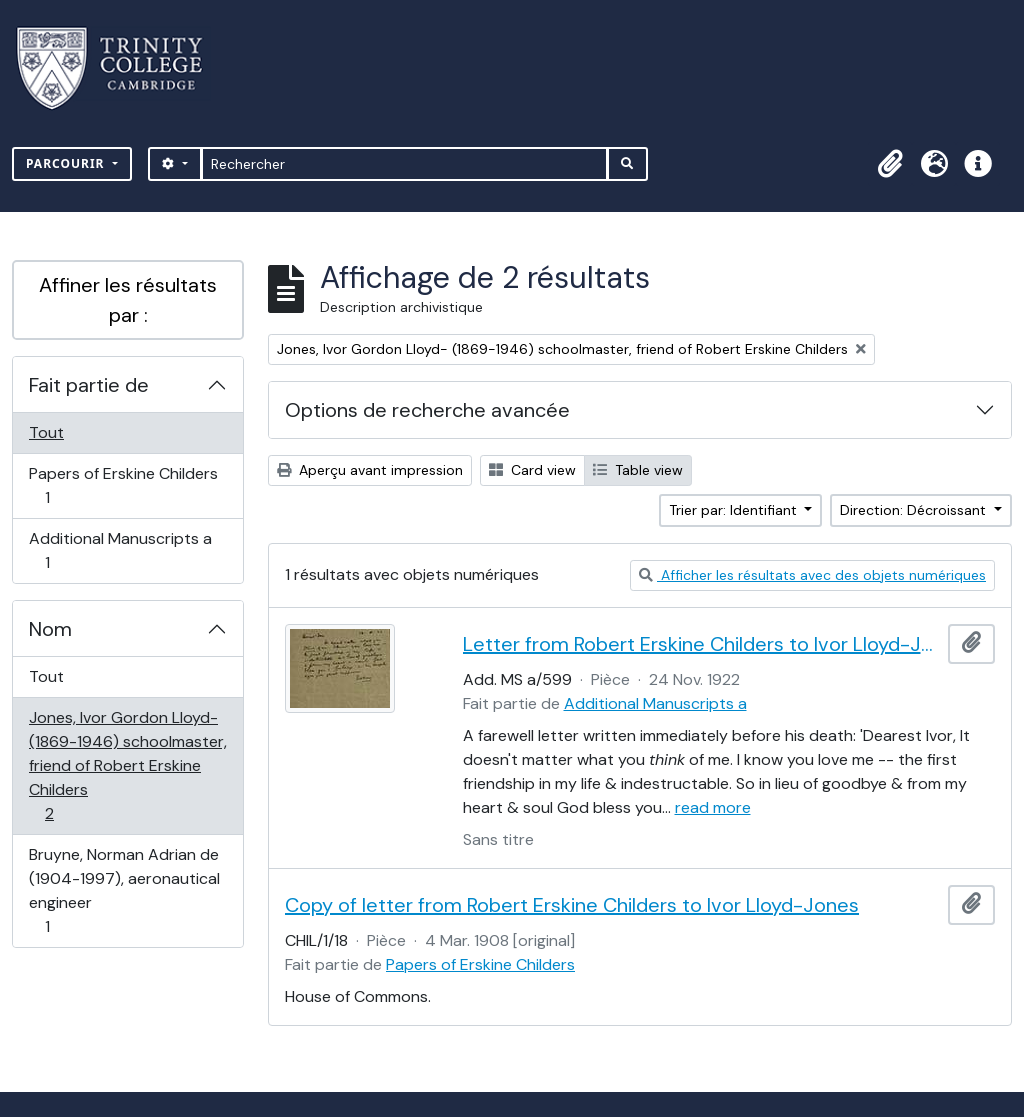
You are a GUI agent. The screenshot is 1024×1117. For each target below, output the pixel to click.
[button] (890, 164)
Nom (50, 629)
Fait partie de (89, 385)
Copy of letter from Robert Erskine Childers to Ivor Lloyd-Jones (572, 905)
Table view (638, 470)
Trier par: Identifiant (735, 510)
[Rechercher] (404, 164)
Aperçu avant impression (370, 470)
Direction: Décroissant (915, 510)
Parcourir (67, 163)
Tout (46, 432)
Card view (532, 470)
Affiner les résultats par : (128, 300)
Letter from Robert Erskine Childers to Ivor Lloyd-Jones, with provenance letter (702, 644)
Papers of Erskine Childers (123, 485)
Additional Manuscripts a (120, 550)
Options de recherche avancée (427, 410)
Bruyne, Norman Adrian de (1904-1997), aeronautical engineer (124, 890)
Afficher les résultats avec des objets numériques (812, 575)
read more (713, 807)
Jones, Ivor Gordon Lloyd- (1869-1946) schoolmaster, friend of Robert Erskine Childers (127, 765)
